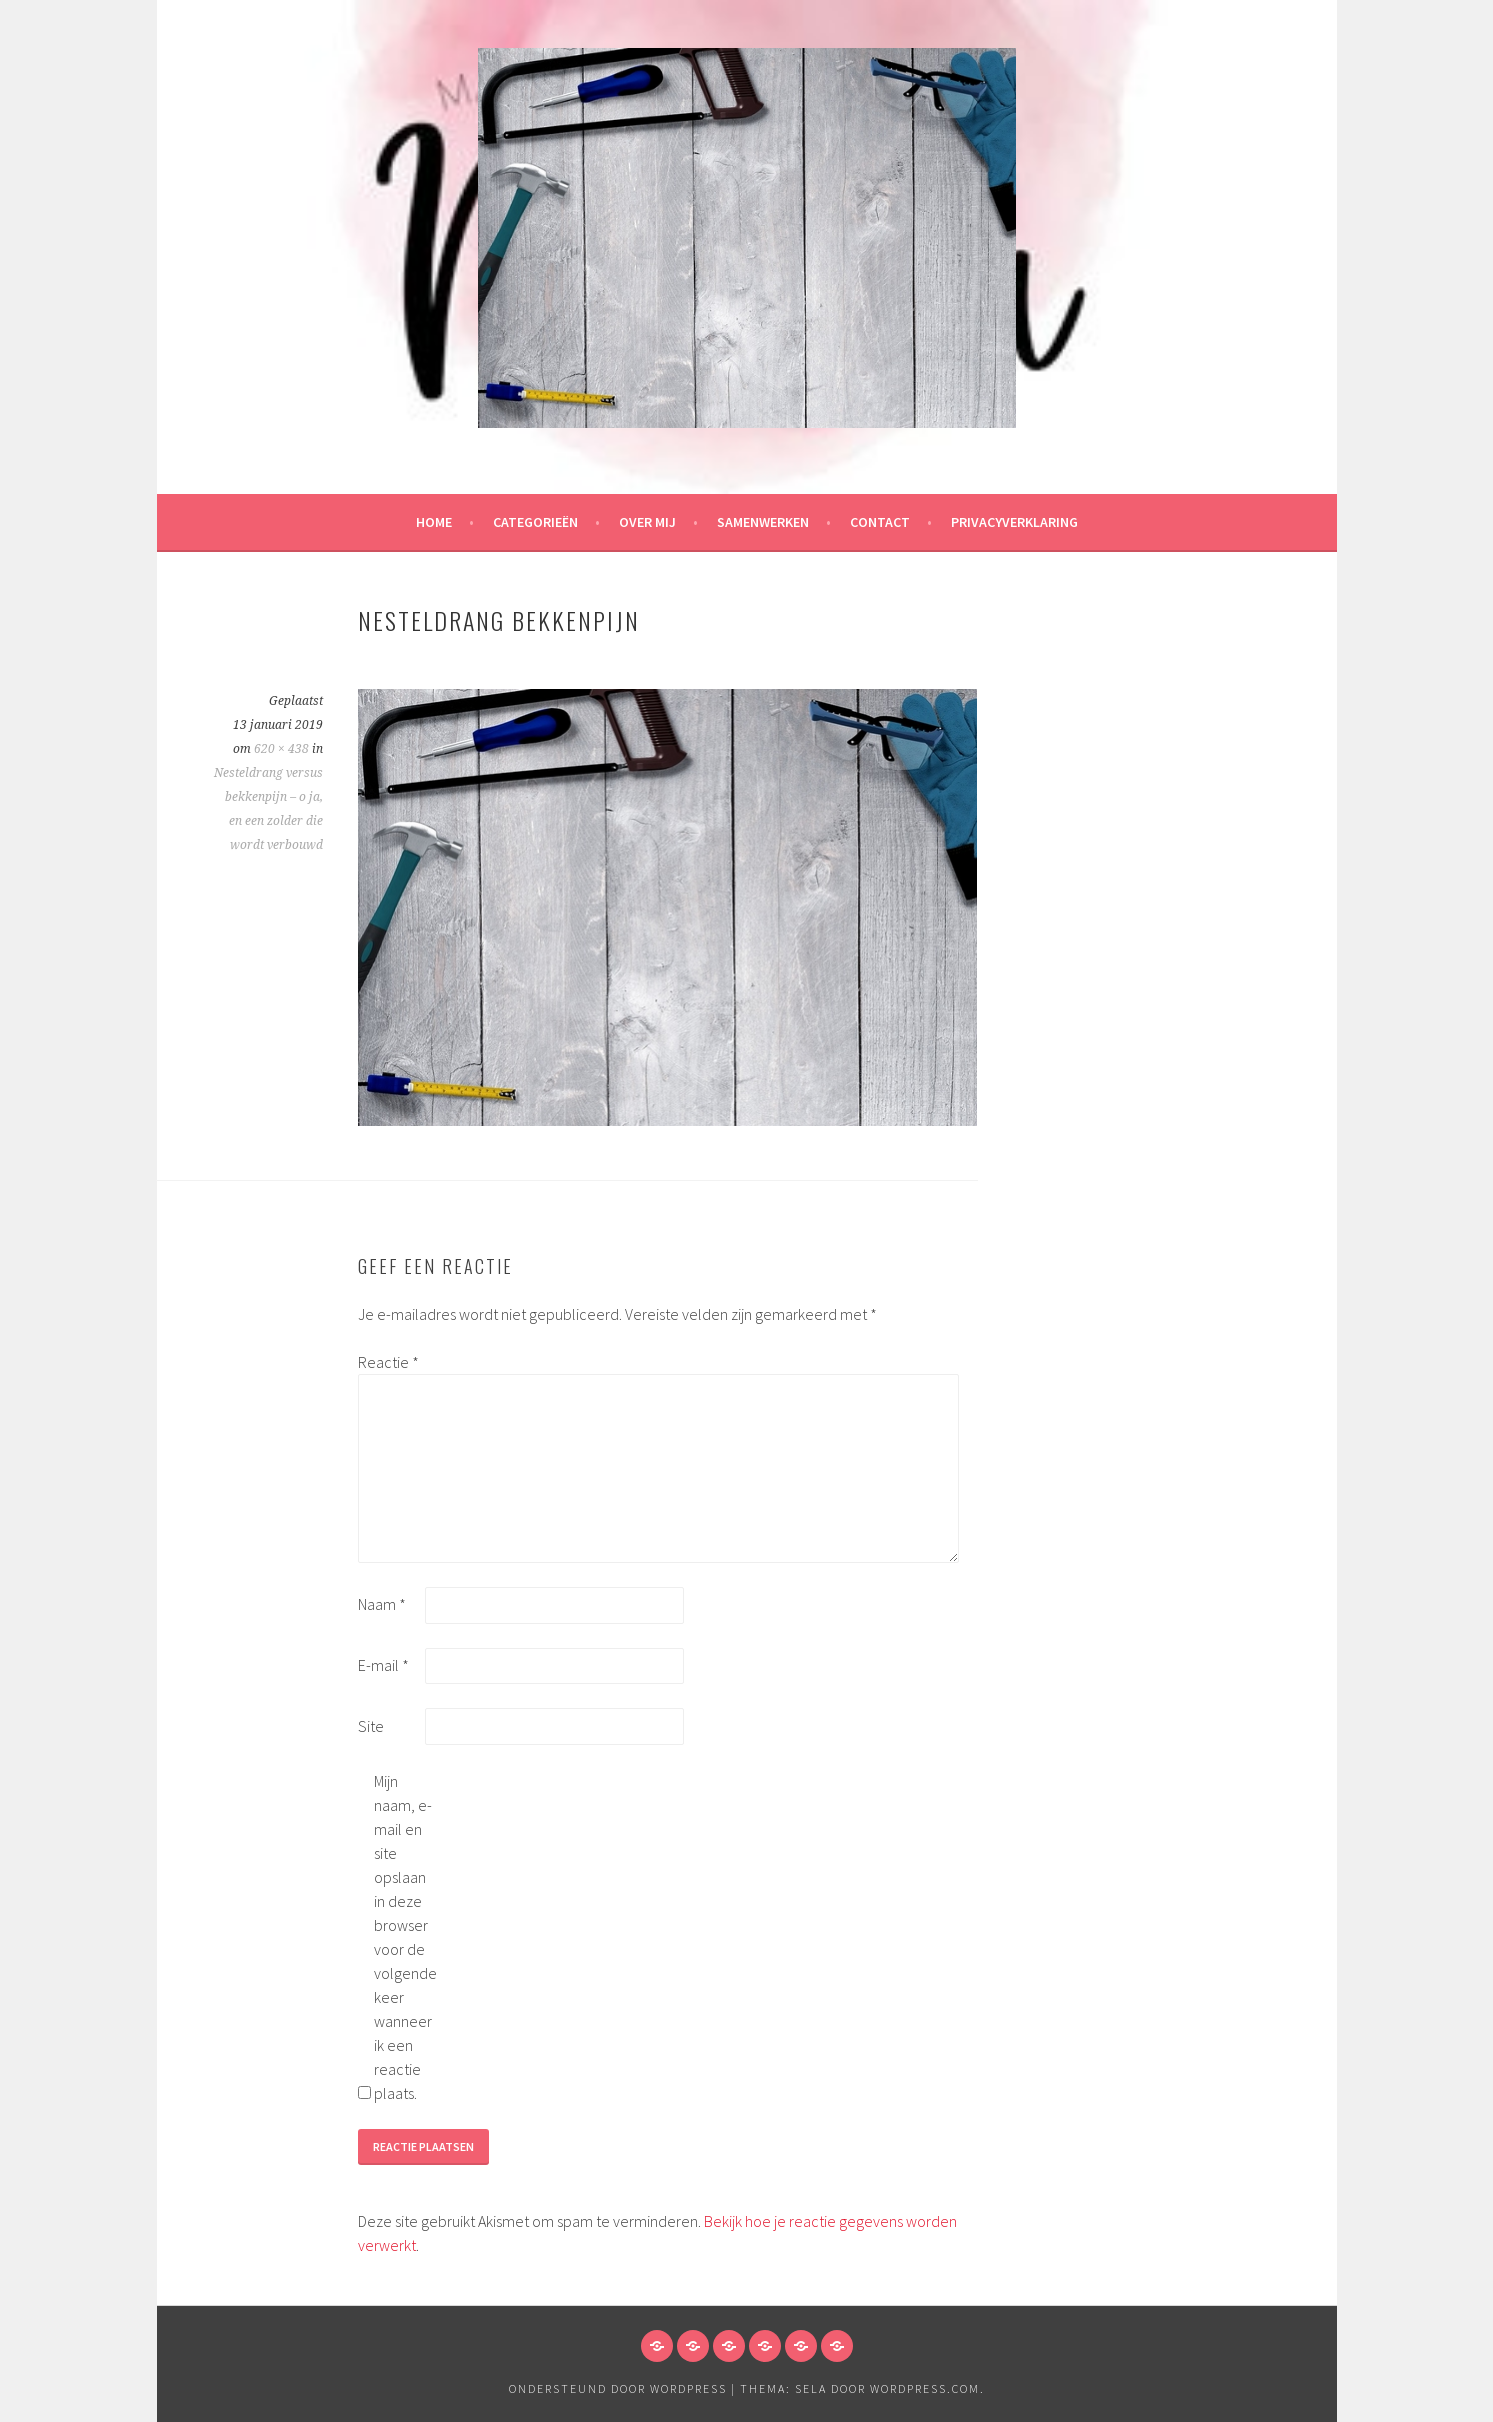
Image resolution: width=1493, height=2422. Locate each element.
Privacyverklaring (1014, 522)
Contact (880, 522)
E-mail (383, 1665)
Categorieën (535, 522)
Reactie (388, 1362)
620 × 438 (281, 749)
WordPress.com (925, 2388)
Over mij (647, 522)
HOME (434, 522)
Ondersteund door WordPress (618, 2388)
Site (371, 1726)
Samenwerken (763, 522)
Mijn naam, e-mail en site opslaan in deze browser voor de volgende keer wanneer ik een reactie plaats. (405, 1937)
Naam (382, 1604)
